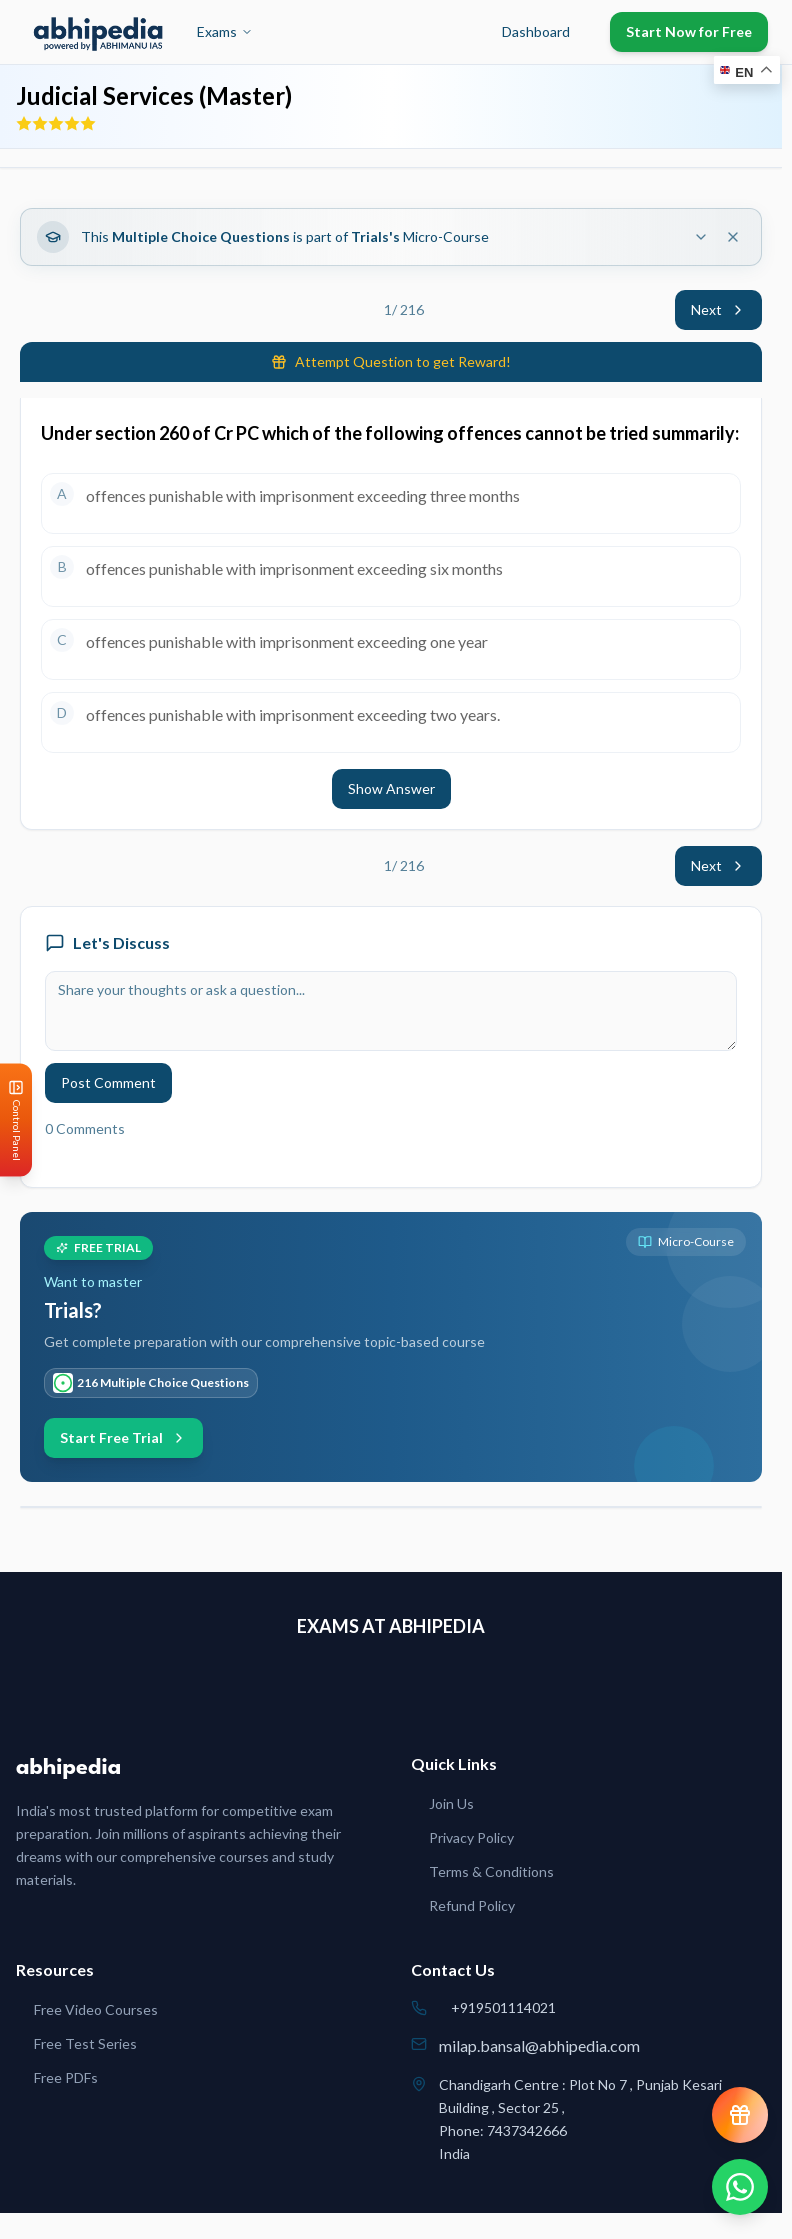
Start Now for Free (689, 31)
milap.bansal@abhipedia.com (539, 2045)
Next (718, 309)
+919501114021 (503, 2007)
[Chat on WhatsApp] (740, 2187)
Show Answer (391, 788)
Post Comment (108, 1082)
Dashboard (536, 31)
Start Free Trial (123, 1437)
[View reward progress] (740, 2115)
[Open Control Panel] (16, 1119)
